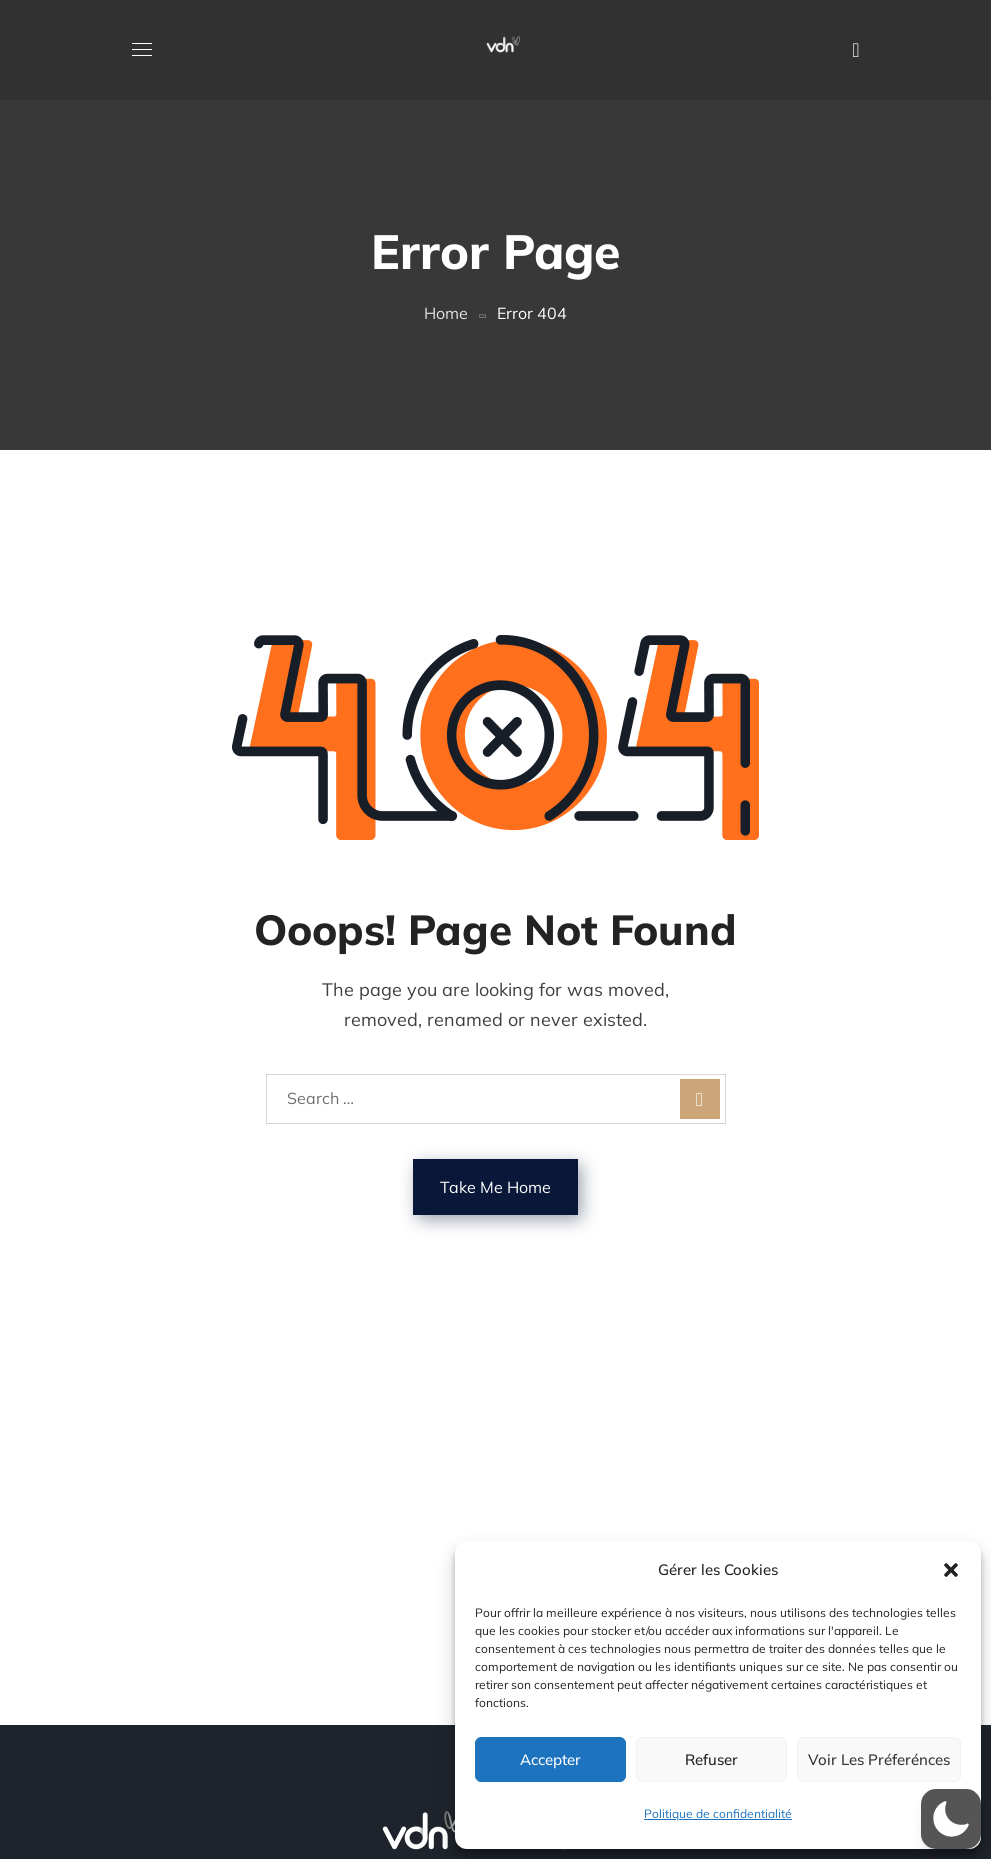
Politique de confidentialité (718, 1813)
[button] (951, 1570)
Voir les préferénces (879, 1759)
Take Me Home (495, 1187)
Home (446, 313)
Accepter (550, 1759)
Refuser (711, 1759)
